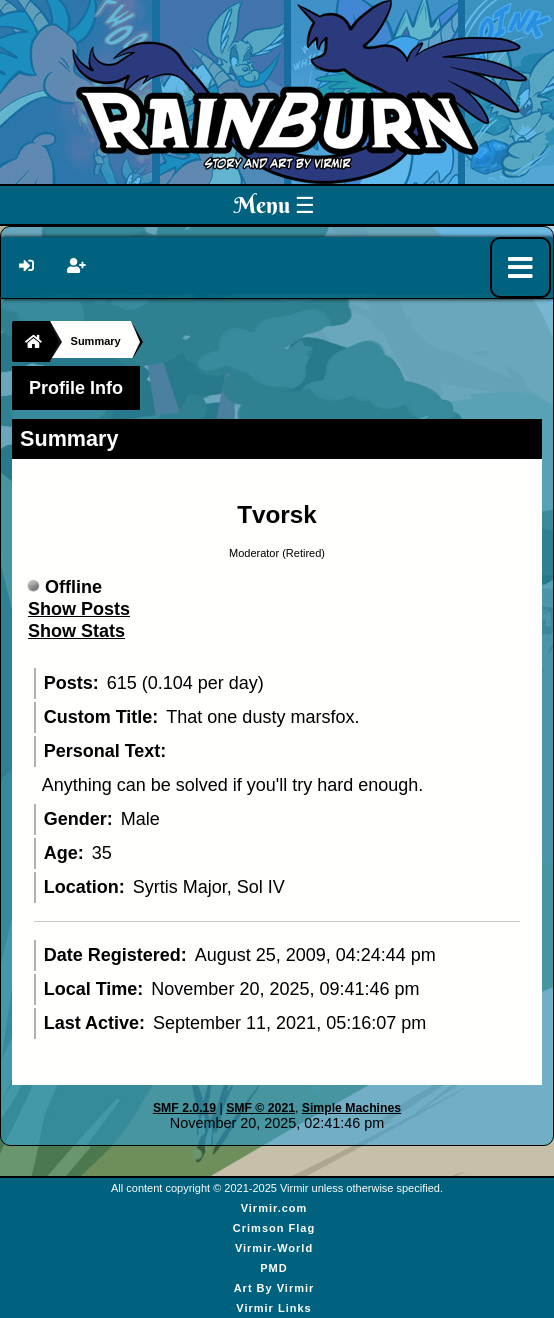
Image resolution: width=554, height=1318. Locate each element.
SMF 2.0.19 (184, 1108)
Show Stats (76, 631)
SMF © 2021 (260, 1108)
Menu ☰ (274, 205)
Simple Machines (351, 1108)
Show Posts (79, 609)
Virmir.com (274, 1208)
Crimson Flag (274, 1228)
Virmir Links (273, 1308)
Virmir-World (274, 1248)
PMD (273, 1268)
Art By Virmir (274, 1288)
